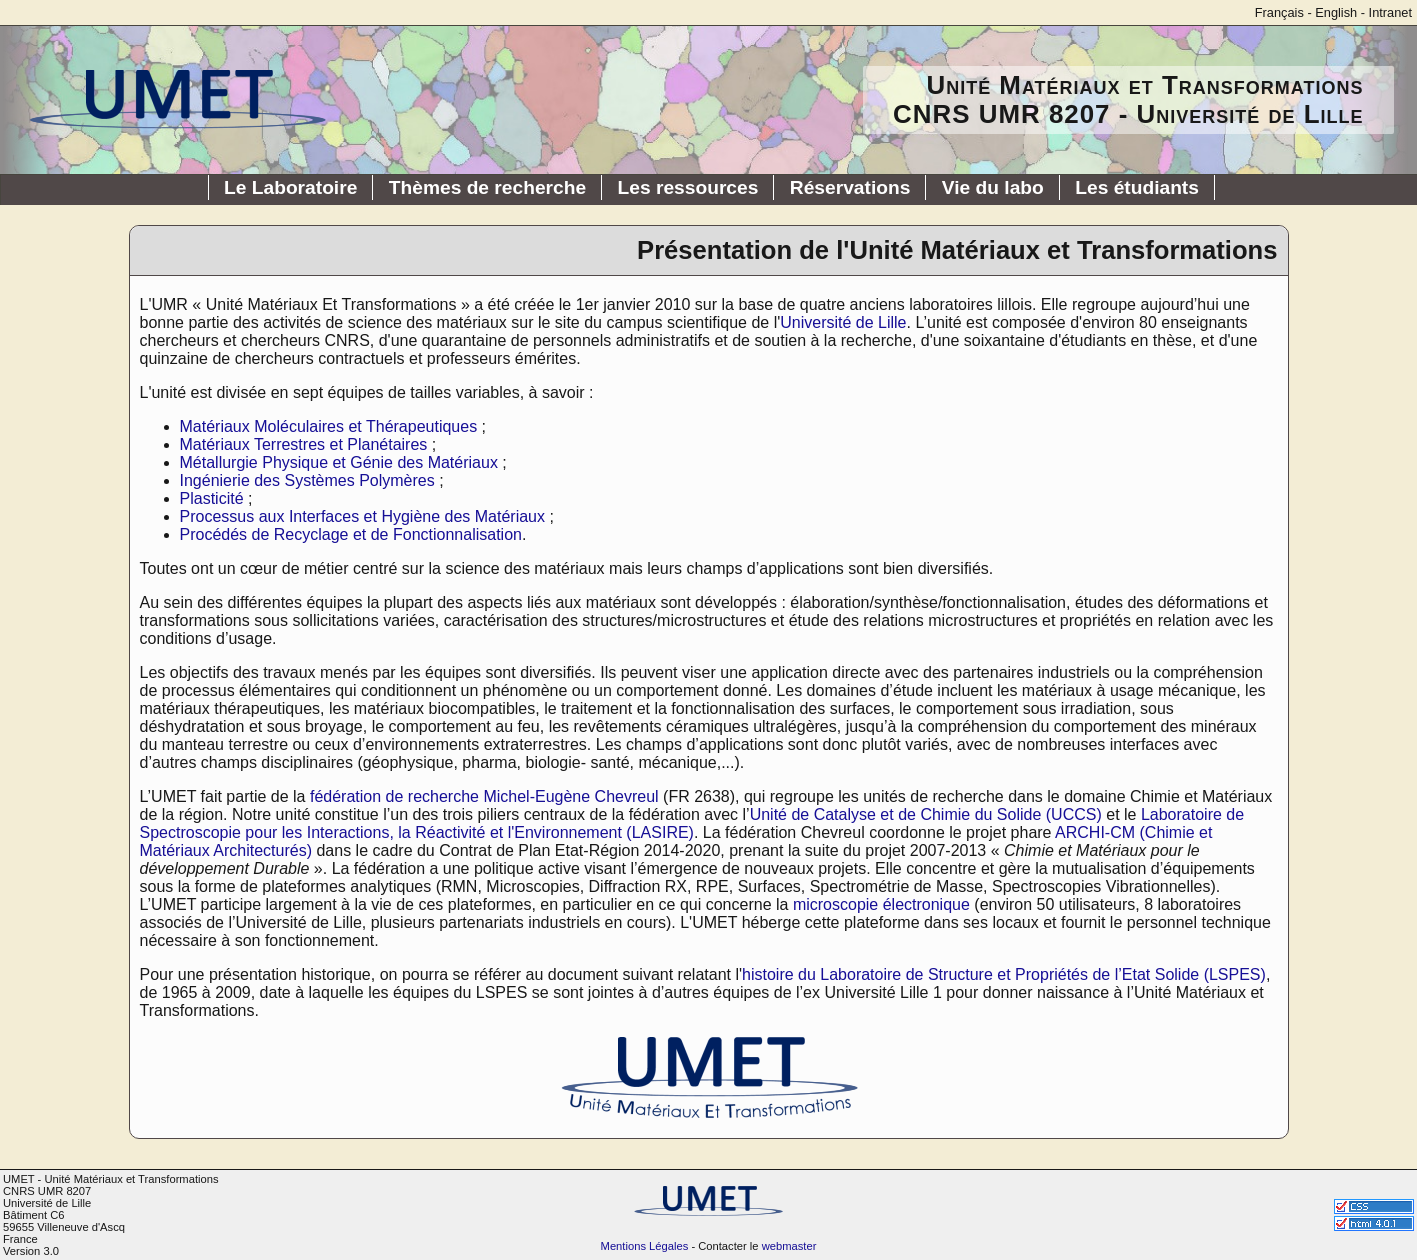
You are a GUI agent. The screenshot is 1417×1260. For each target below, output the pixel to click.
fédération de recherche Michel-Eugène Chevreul (484, 796)
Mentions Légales (645, 1246)
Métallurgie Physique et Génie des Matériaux (339, 462)
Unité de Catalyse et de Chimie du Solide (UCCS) (926, 814)
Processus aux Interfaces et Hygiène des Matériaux (363, 516)
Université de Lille (843, 322)
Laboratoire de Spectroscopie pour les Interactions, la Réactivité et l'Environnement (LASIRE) (692, 823)
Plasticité (212, 498)
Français (1279, 12)
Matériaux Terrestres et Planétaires (304, 444)
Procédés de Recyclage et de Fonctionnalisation (351, 534)
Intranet (1390, 12)
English (1336, 12)
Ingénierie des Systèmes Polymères (307, 480)
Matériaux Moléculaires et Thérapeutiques (329, 426)
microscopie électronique (881, 904)
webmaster (789, 1246)
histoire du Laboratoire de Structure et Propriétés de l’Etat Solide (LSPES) (1004, 974)
